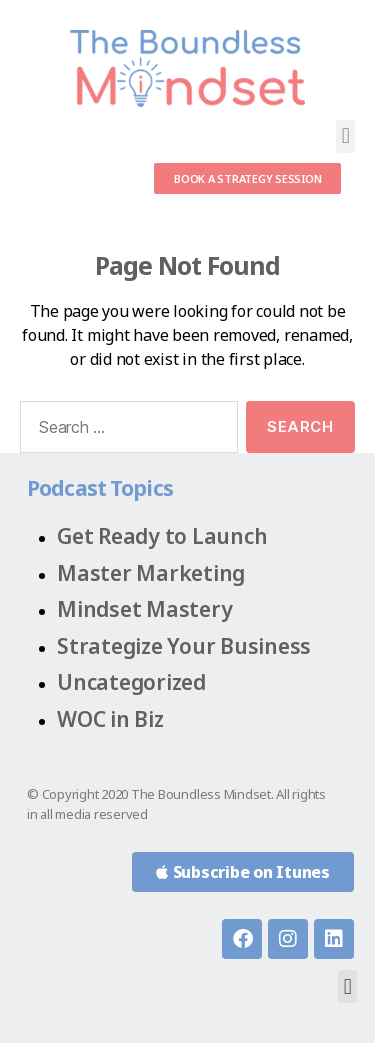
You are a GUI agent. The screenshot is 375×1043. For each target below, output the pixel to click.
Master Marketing (151, 573)
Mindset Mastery (144, 609)
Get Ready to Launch (162, 536)
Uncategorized (131, 682)
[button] (345, 136)
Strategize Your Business (184, 646)
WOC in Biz (110, 719)
